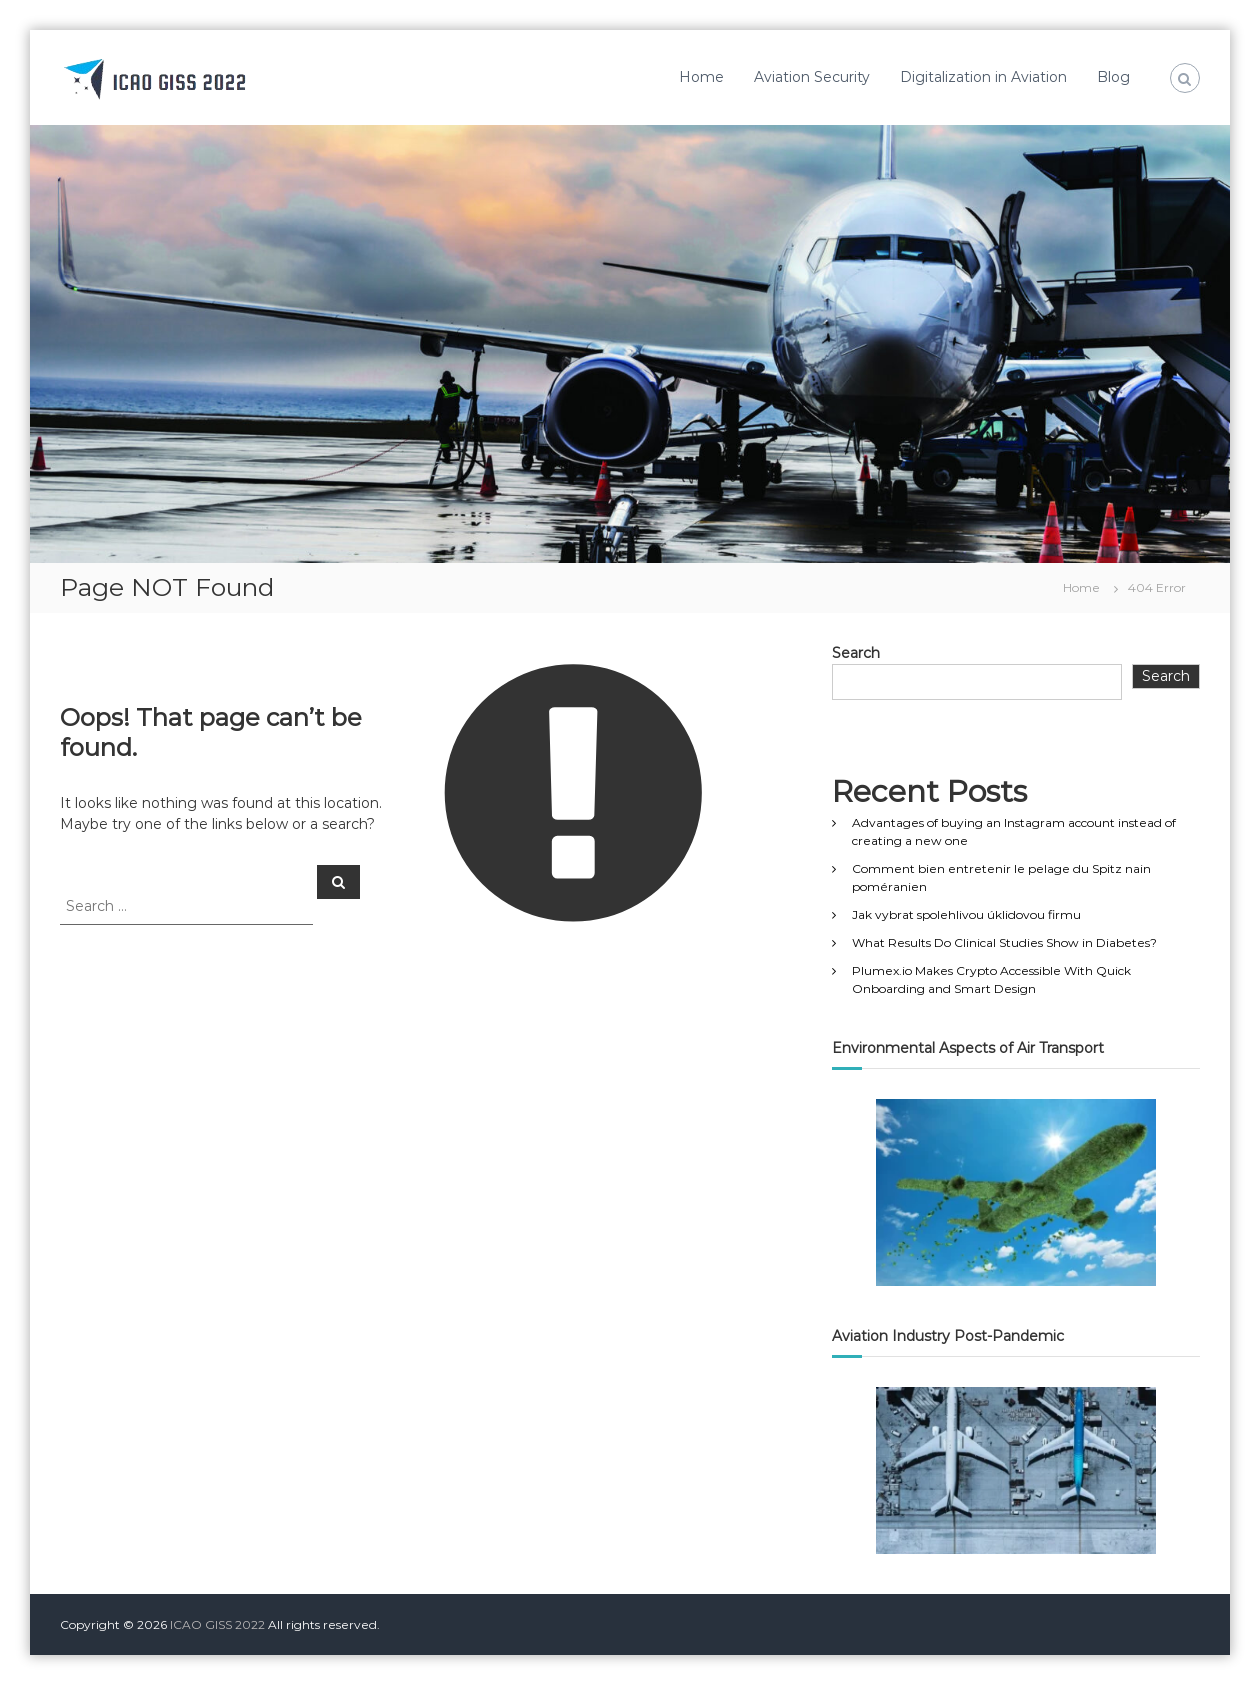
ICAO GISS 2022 (217, 1624)
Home (701, 77)
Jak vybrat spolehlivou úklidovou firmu (966, 914)
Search (856, 653)
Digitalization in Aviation (983, 77)
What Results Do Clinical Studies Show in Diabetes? (1004, 942)
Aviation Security (812, 77)
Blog (1113, 77)
